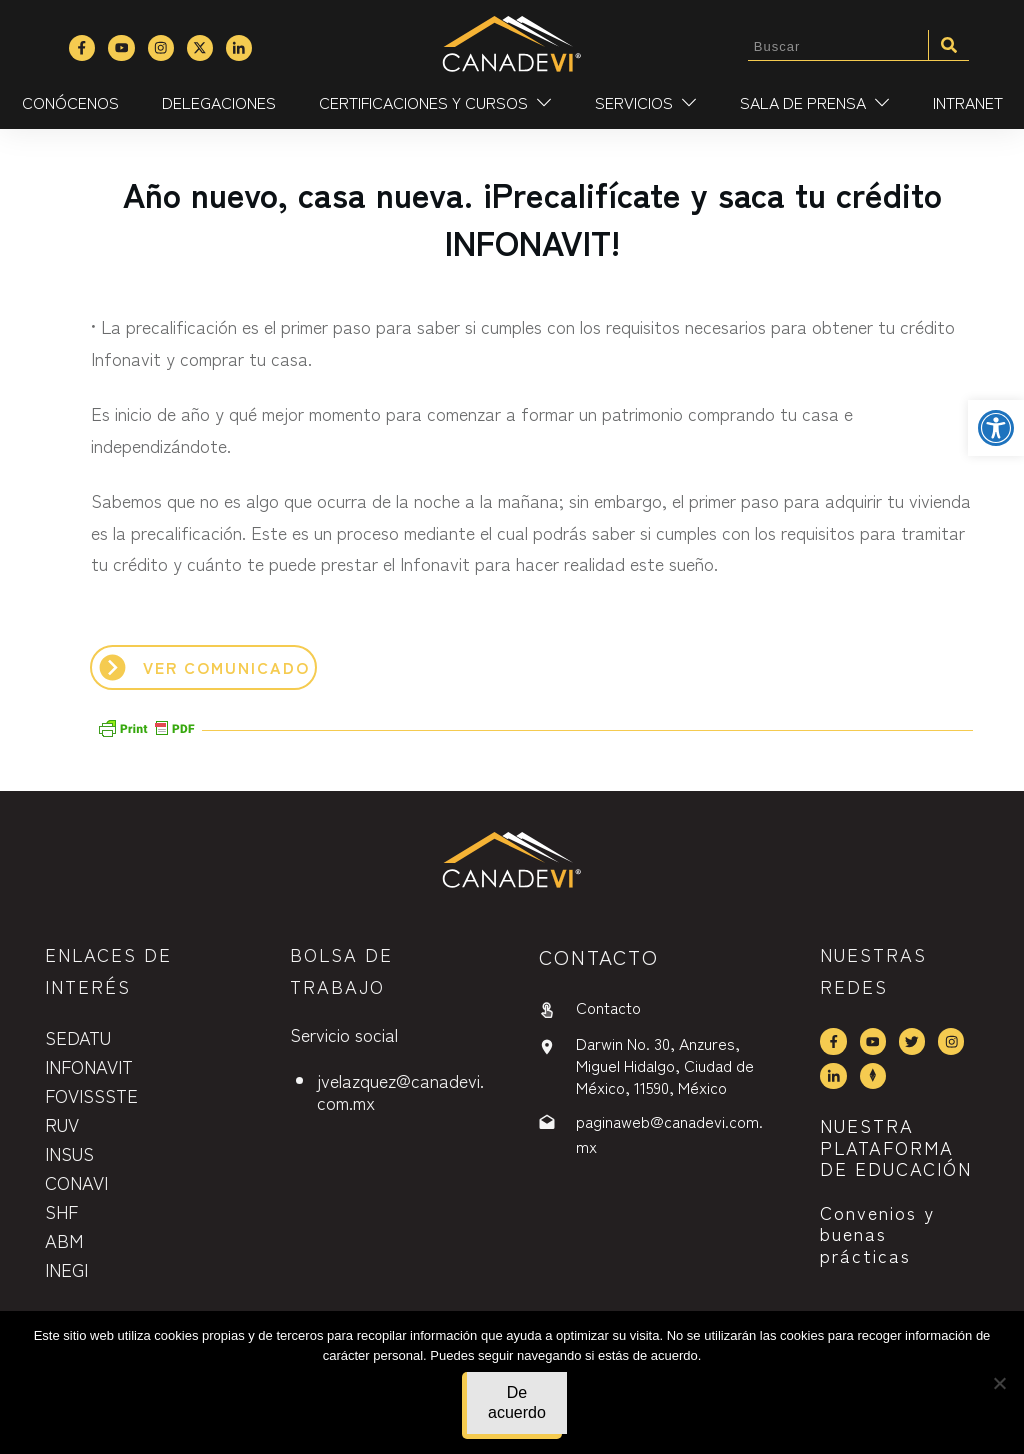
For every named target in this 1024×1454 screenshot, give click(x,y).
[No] (999, 1383)
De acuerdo (517, 1402)
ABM (64, 1240)
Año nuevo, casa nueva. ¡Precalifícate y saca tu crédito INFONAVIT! (532, 217)
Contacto (608, 1007)
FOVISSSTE (91, 1095)
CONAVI (76, 1182)
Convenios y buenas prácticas (877, 1233)
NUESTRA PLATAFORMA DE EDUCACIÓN (896, 1146)
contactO (599, 956)
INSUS (69, 1153)
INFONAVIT (89, 1066)
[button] (996, 428)
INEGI (66, 1269)
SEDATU (78, 1037)
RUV (62, 1124)
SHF (61, 1211)
